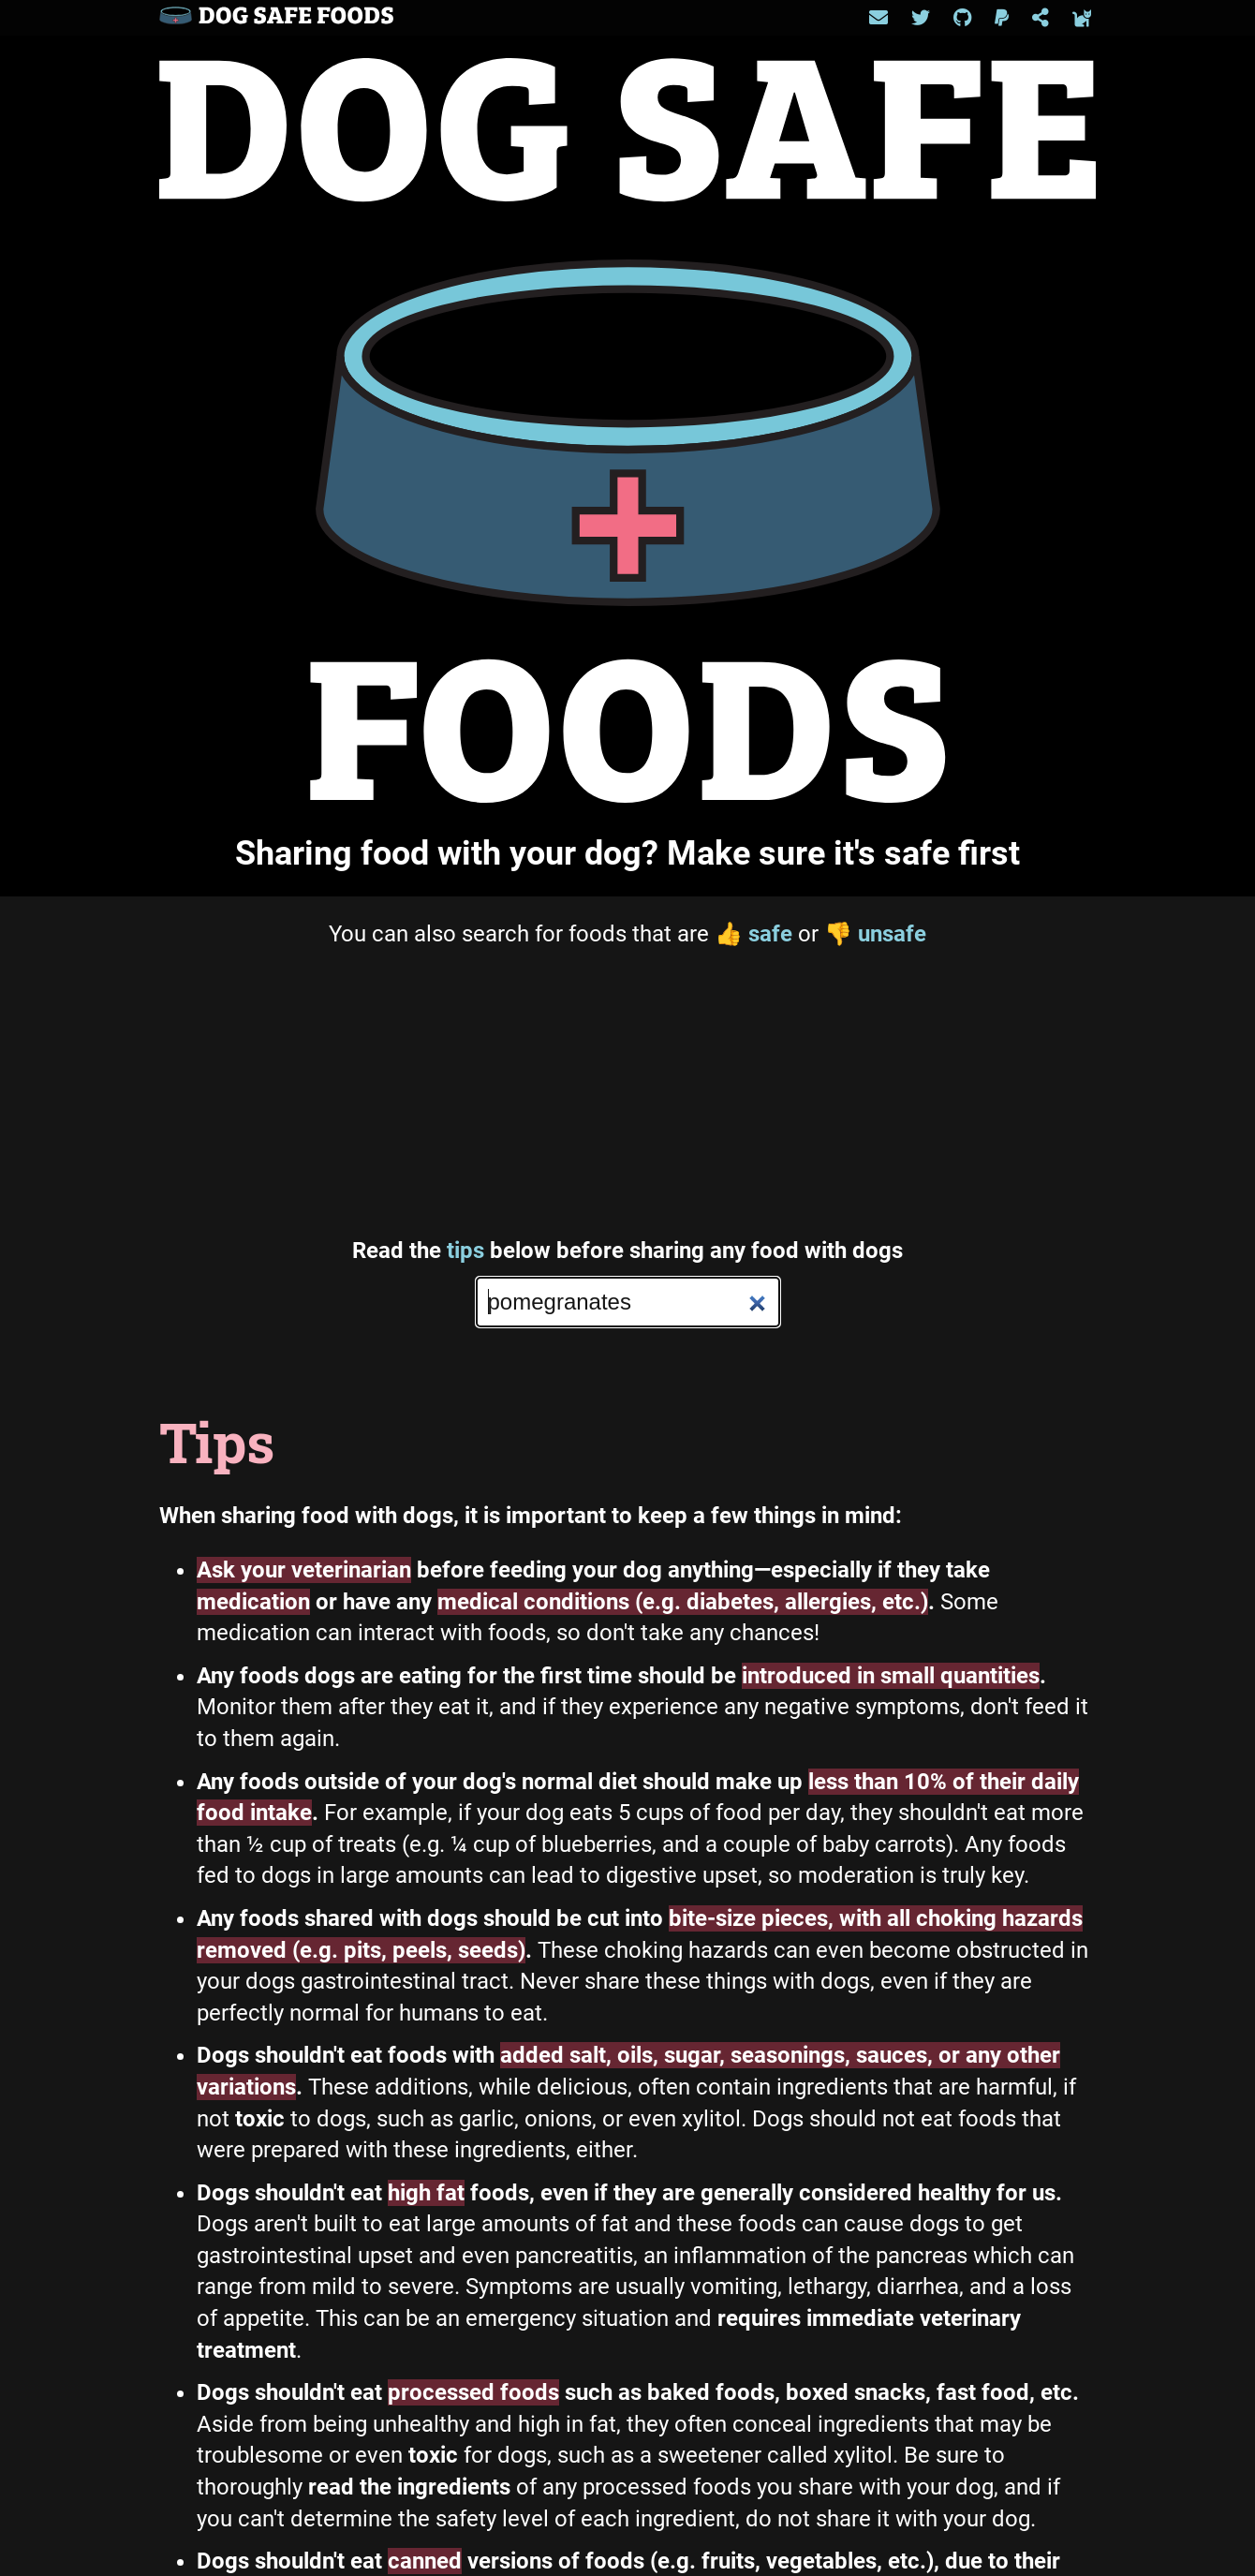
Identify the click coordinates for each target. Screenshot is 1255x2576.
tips (465, 1250)
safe (753, 934)
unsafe (875, 934)
